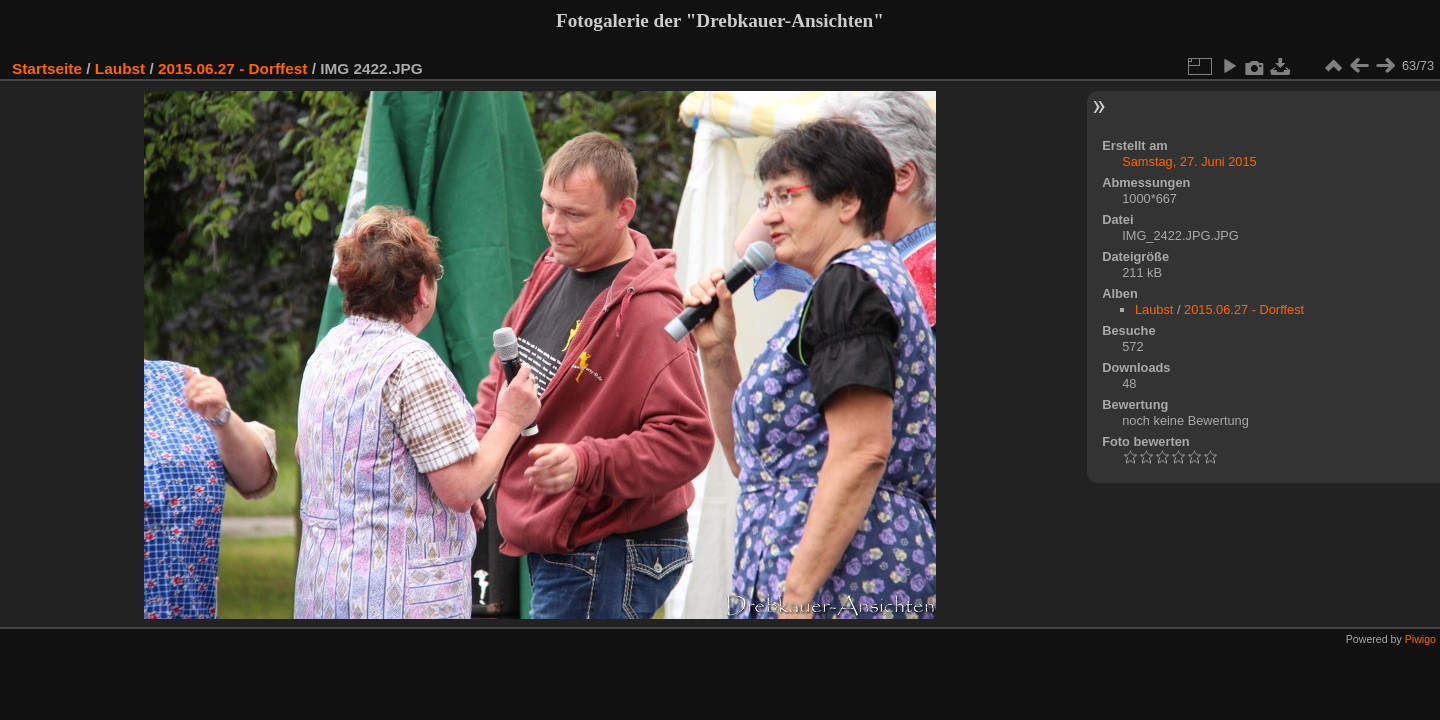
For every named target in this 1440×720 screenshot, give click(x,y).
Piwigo (1420, 639)
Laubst (120, 68)
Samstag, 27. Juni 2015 (1189, 161)
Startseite (47, 68)
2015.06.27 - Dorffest (232, 68)
